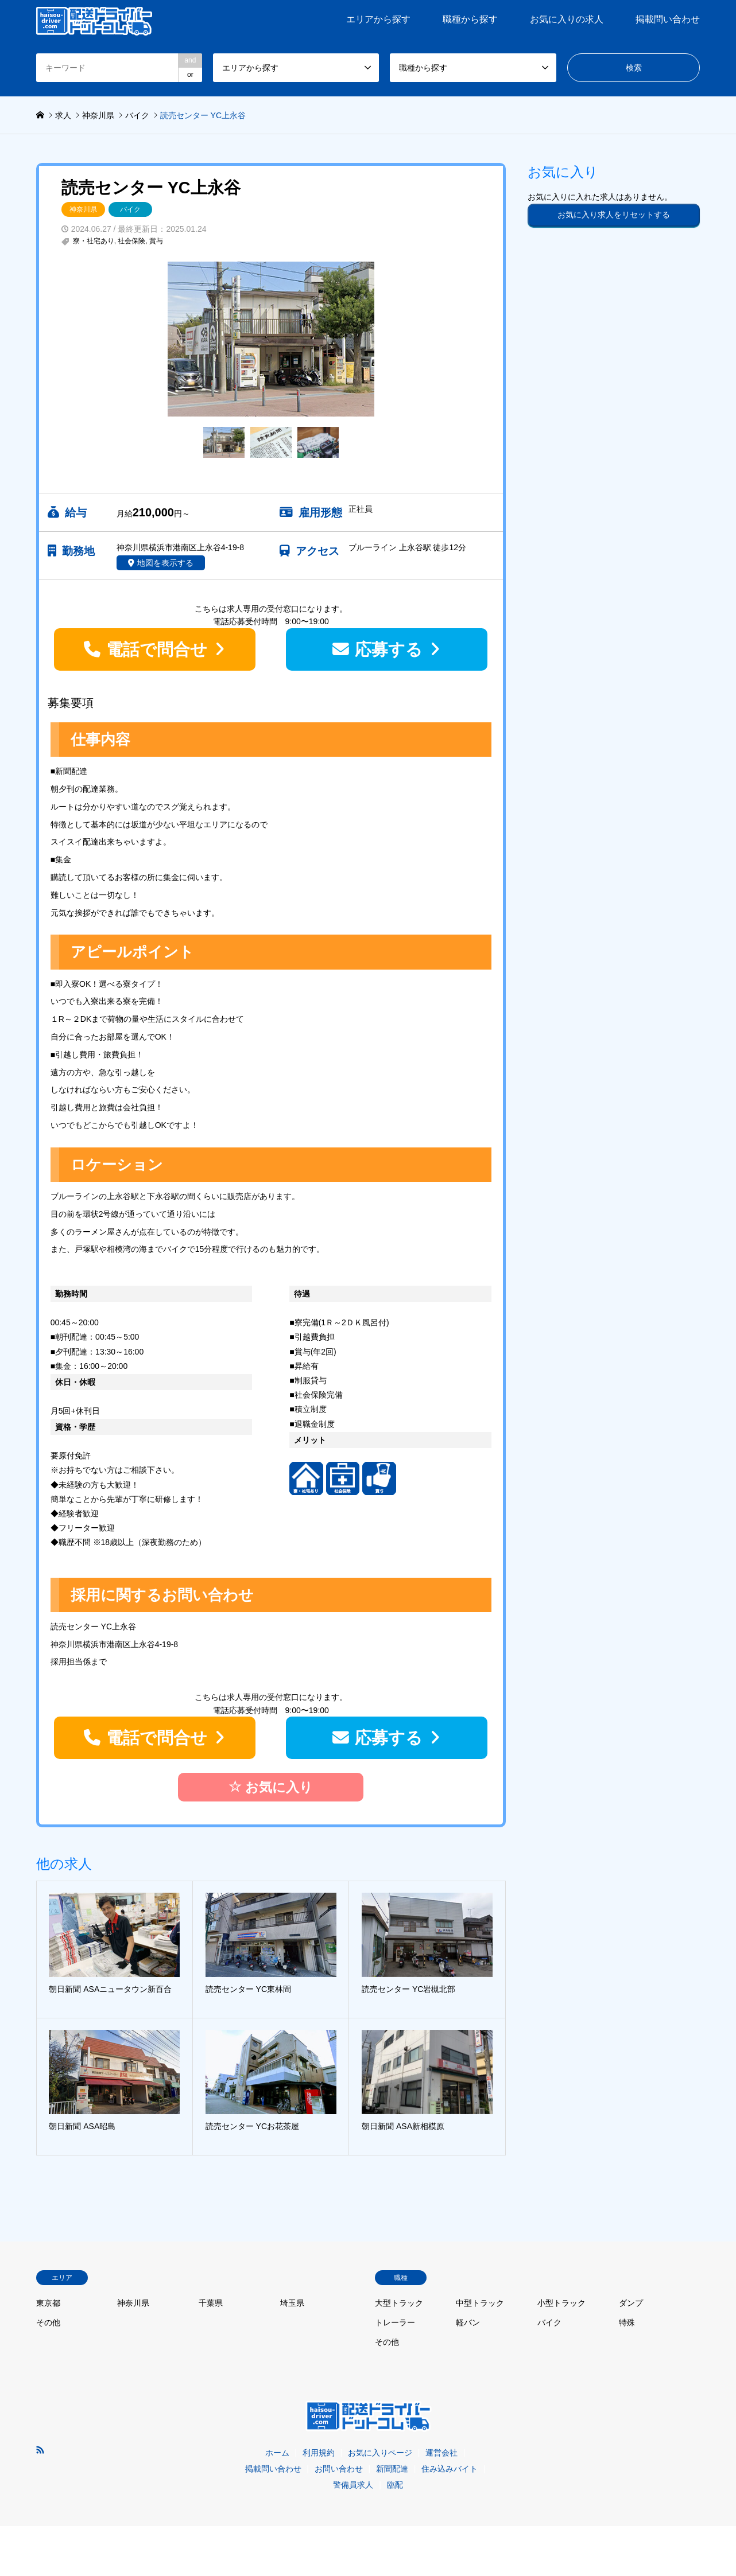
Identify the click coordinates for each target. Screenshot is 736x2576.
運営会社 (441, 2452)
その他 (48, 2322)
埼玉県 (292, 2302)
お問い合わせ (339, 2468)
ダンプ (631, 2302)
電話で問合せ (156, 649)
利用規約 (319, 2452)
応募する (389, 649)
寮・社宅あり (93, 241)
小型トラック (561, 2302)
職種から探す (470, 19)
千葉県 (211, 2302)
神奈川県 (83, 209)
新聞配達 (392, 2468)
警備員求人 (353, 2484)
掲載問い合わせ (668, 19)
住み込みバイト (449, 2468)
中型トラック (480, 2302)
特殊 (627, 2322)
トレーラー (395, 2322)
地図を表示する (165, 562)
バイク (130, 209)
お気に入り (271, 1786)
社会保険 (131, 241)
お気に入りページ (380, 2452)
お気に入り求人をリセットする (613, 214)
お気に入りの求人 (566, 19)
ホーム (277, 2452)
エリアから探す (378, 19)
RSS (40, 2450)
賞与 (156, 241)
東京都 (48, 2302)
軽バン (468, 2322)
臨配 (395, 2484)
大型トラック (399, 2302)
